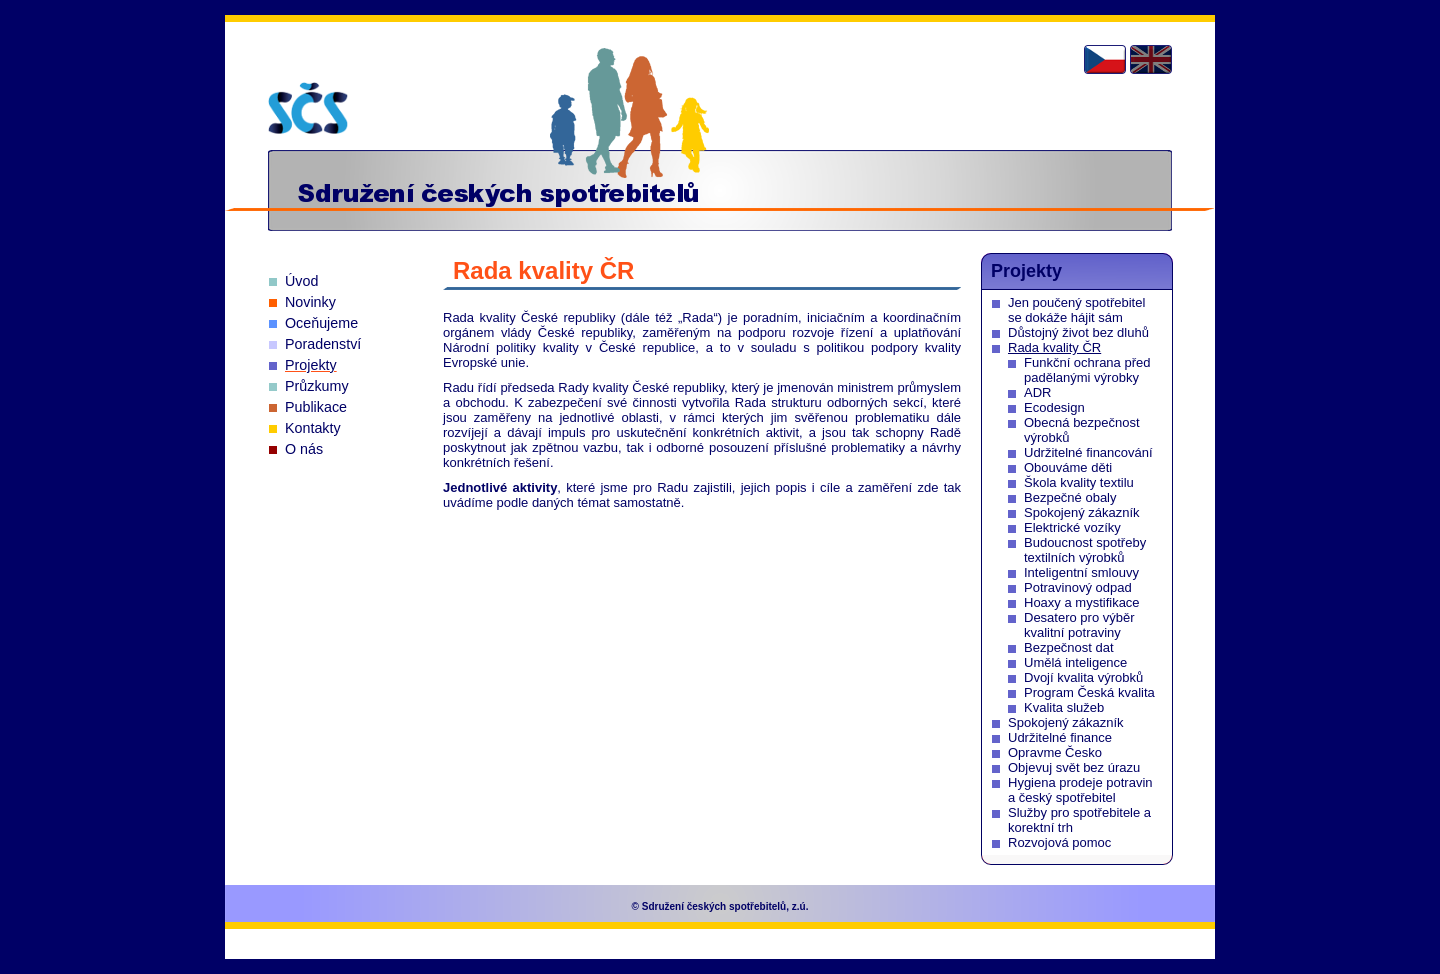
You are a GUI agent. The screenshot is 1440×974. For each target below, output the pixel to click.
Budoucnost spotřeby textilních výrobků (1085, 550)
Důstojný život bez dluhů (1078, 332)
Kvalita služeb (1064, 707)
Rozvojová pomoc (1059, 842)
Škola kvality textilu (1079, 482)
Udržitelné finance (1060, 737)
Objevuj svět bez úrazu (1074, 767)
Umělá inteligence (1075, 662)
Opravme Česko (1055, 752)
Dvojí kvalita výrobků (1083, 677)
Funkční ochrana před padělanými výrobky (1087, 370)
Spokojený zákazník (1082, 512)
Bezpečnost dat (1069, 647)
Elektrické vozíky (1072, 527)
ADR (1037, 392)
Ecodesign (1054, 407)
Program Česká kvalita (1089, 692)
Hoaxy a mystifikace (1082, 602)
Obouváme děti (1068, 467)
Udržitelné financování (1088, 452)
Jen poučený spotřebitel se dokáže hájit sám (1076, 310)
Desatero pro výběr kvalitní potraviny (1079, 625)
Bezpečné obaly (1070, 497)
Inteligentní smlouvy (1081, 572)
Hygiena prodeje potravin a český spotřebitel (1080, 790)
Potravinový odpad (1078, 587)
